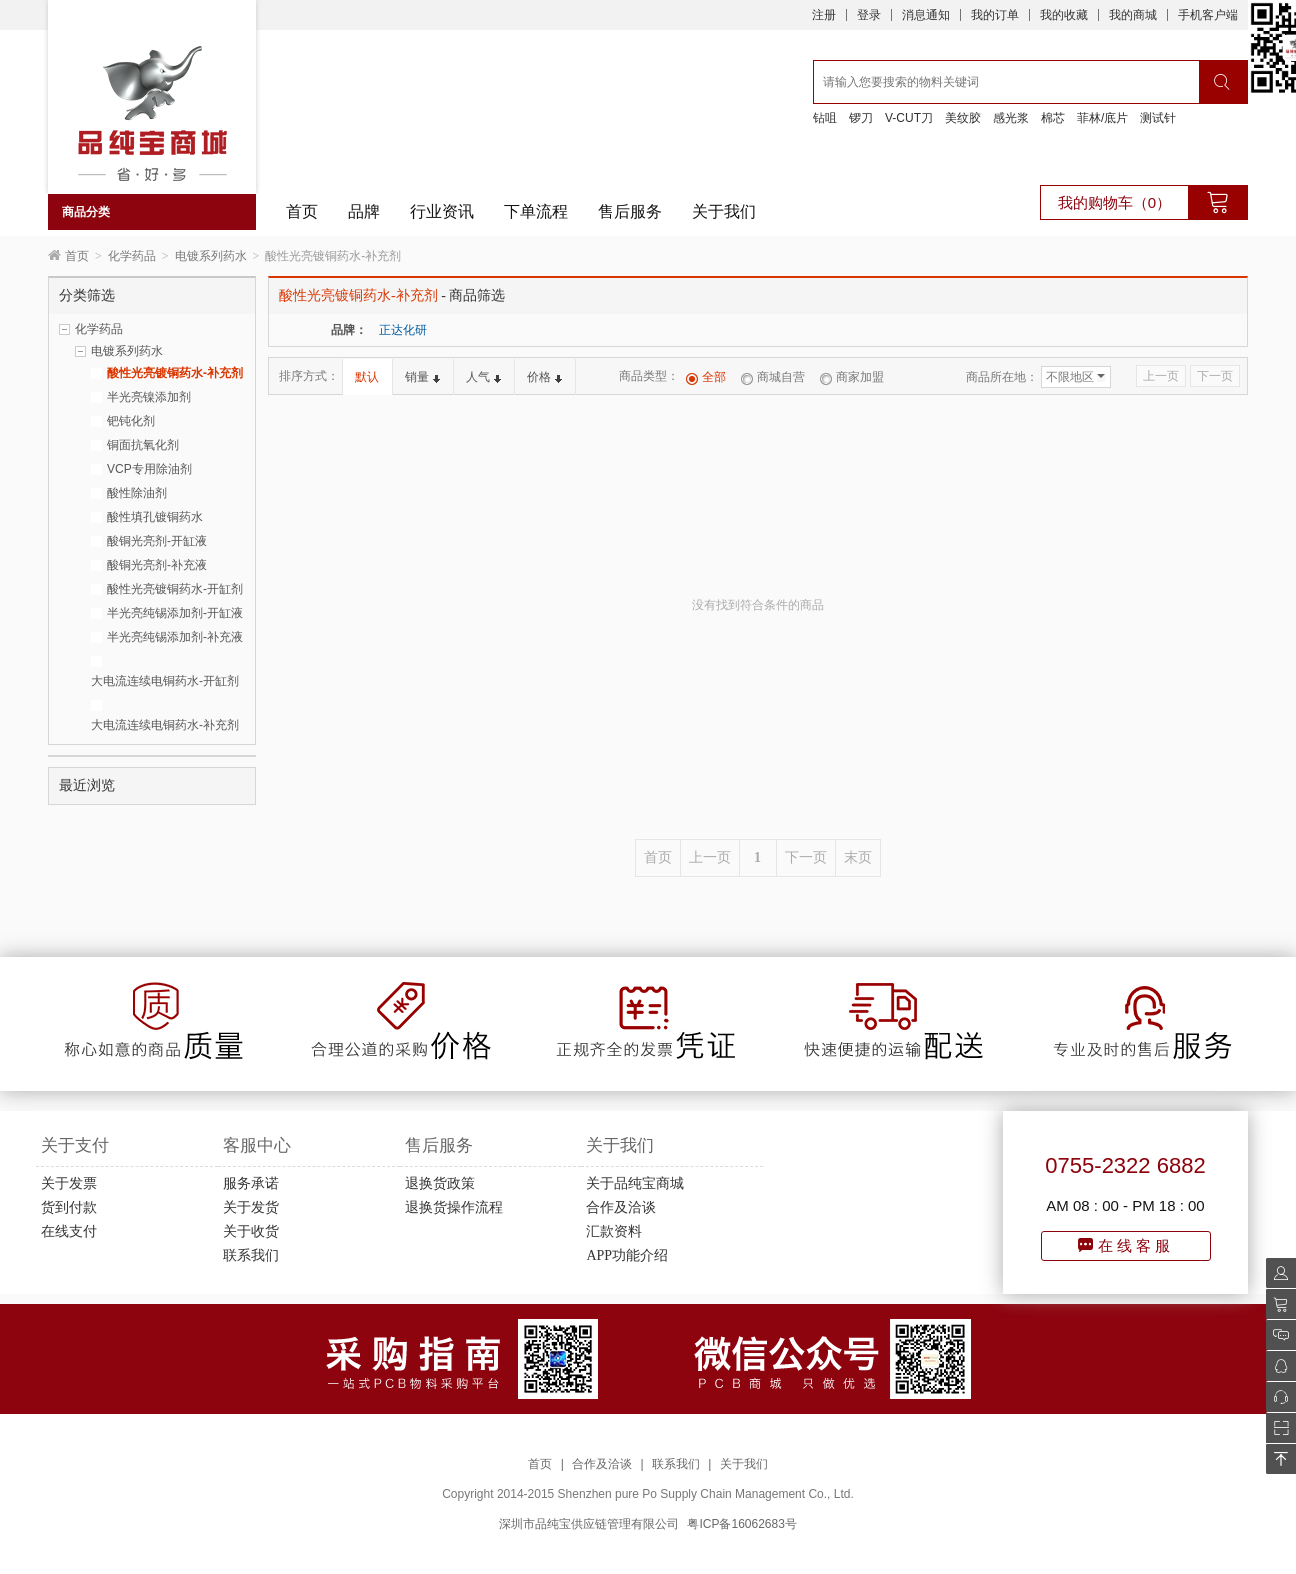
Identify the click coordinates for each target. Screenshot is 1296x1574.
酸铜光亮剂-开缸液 (157, 541)
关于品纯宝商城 (635, 1183)
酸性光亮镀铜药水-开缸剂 (175, 589)
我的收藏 (1064, 15)
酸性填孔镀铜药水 (155, 517)
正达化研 (403, 330)
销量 (422, 377)
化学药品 (132, 256)
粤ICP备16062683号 (741, 1524)
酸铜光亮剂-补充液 (157, 565)
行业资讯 (442, 211)
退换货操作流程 (454, 1207)
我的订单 (995, 15)
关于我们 (724, 211)
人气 (483, 377)
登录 (869, 15)
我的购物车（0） (1114, 202)
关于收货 (251, 1231)
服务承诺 (251, 1183)
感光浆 (1011, 118)
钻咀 (825, 118)
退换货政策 (440, 1183)
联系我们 (251, 1255)
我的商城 (1133, 15)
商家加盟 (852, 377)
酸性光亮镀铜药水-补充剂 (175, 373)
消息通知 (926, 15)
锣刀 (861, 118)
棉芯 (1053, 118)
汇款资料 (614, 1231)
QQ (1275, 1366)
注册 (824, 15)
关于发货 (251, 1207)
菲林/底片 (1102, 118)
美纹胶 (963, 118)
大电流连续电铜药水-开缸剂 (165, 681)
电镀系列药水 (211, 256)
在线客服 (1126, 1245)
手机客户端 (1208, 15)
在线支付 (69, 1231)
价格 (544, 377)
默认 (367, 377)
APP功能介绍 (627, 1255)
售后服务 (630, 211)
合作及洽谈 (621, 1207)
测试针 (1158, 118)
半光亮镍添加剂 (149, 397)
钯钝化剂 (131, 421)
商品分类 (86, 212)
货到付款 (69, 1207)
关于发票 (69, 1183)
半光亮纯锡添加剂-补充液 (175, 637)
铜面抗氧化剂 (143, 445)
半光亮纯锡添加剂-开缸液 (175, 613)
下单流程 (536, 211)
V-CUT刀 (909, 118)
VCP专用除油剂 (149, 469)
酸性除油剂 (137, 493)
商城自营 (773, 377)
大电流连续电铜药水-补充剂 (165, 725)
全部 (706, 377)
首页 (302, 211)
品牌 (364, 211)
